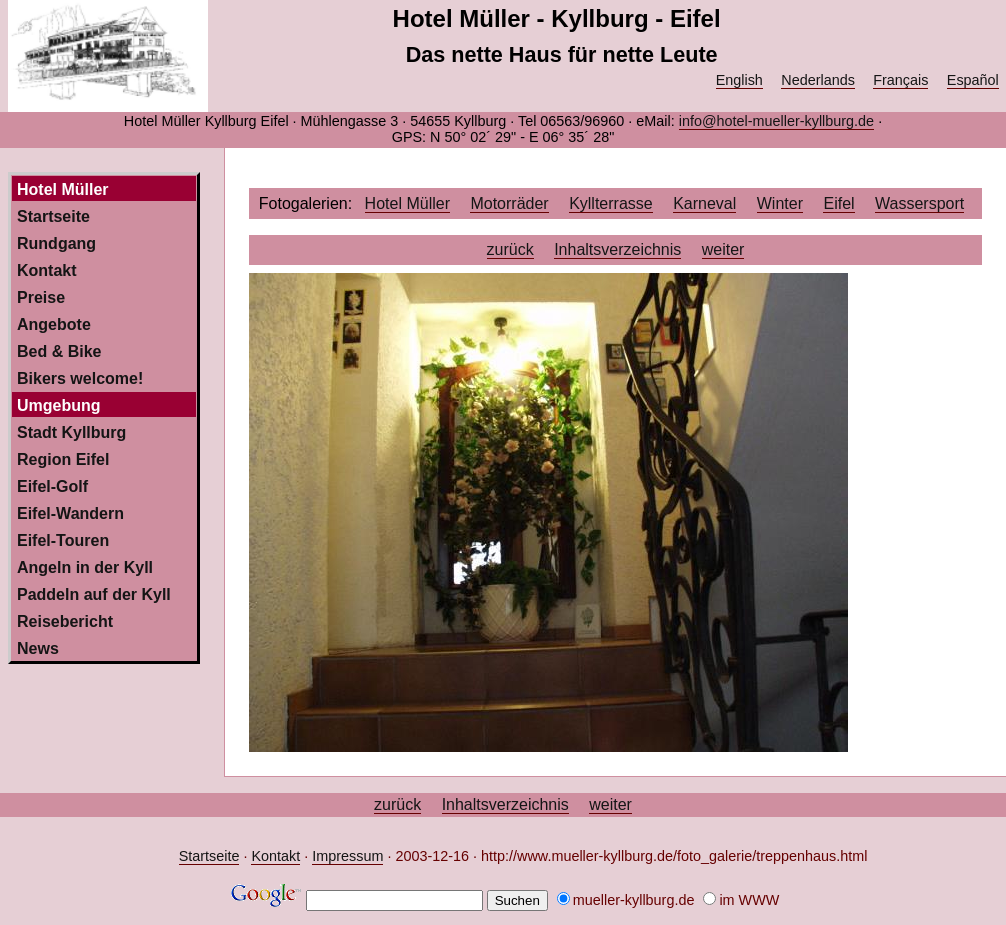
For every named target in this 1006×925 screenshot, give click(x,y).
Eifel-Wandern (70, 513)
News (38, 648)
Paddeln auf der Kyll (94, 594)
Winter (780, 203)
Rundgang (56, 243)
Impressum (347, 856)
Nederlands (818, 80)
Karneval (704, 203)
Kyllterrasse (611, 203)
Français (900, 80)
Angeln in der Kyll (85, 567)
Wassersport (919, 203)
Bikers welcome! (80, 378)
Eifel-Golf (52, 486)
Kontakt (47, 270)
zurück (510, 249)
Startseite (53, 216)
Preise (41, 297)
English (739, 80)
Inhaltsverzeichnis (617, 249)
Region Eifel (63, 459)
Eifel (838, 203)
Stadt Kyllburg (71, 432)
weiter (723, 249)
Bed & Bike (59, 351)
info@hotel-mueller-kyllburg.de (776, 121)
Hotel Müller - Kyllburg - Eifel (557, 18)
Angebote (54, 324)
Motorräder (509, 203)
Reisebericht (65, 621)
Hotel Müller (407, 203)
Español (973, 80)
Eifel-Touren (63, 540)
